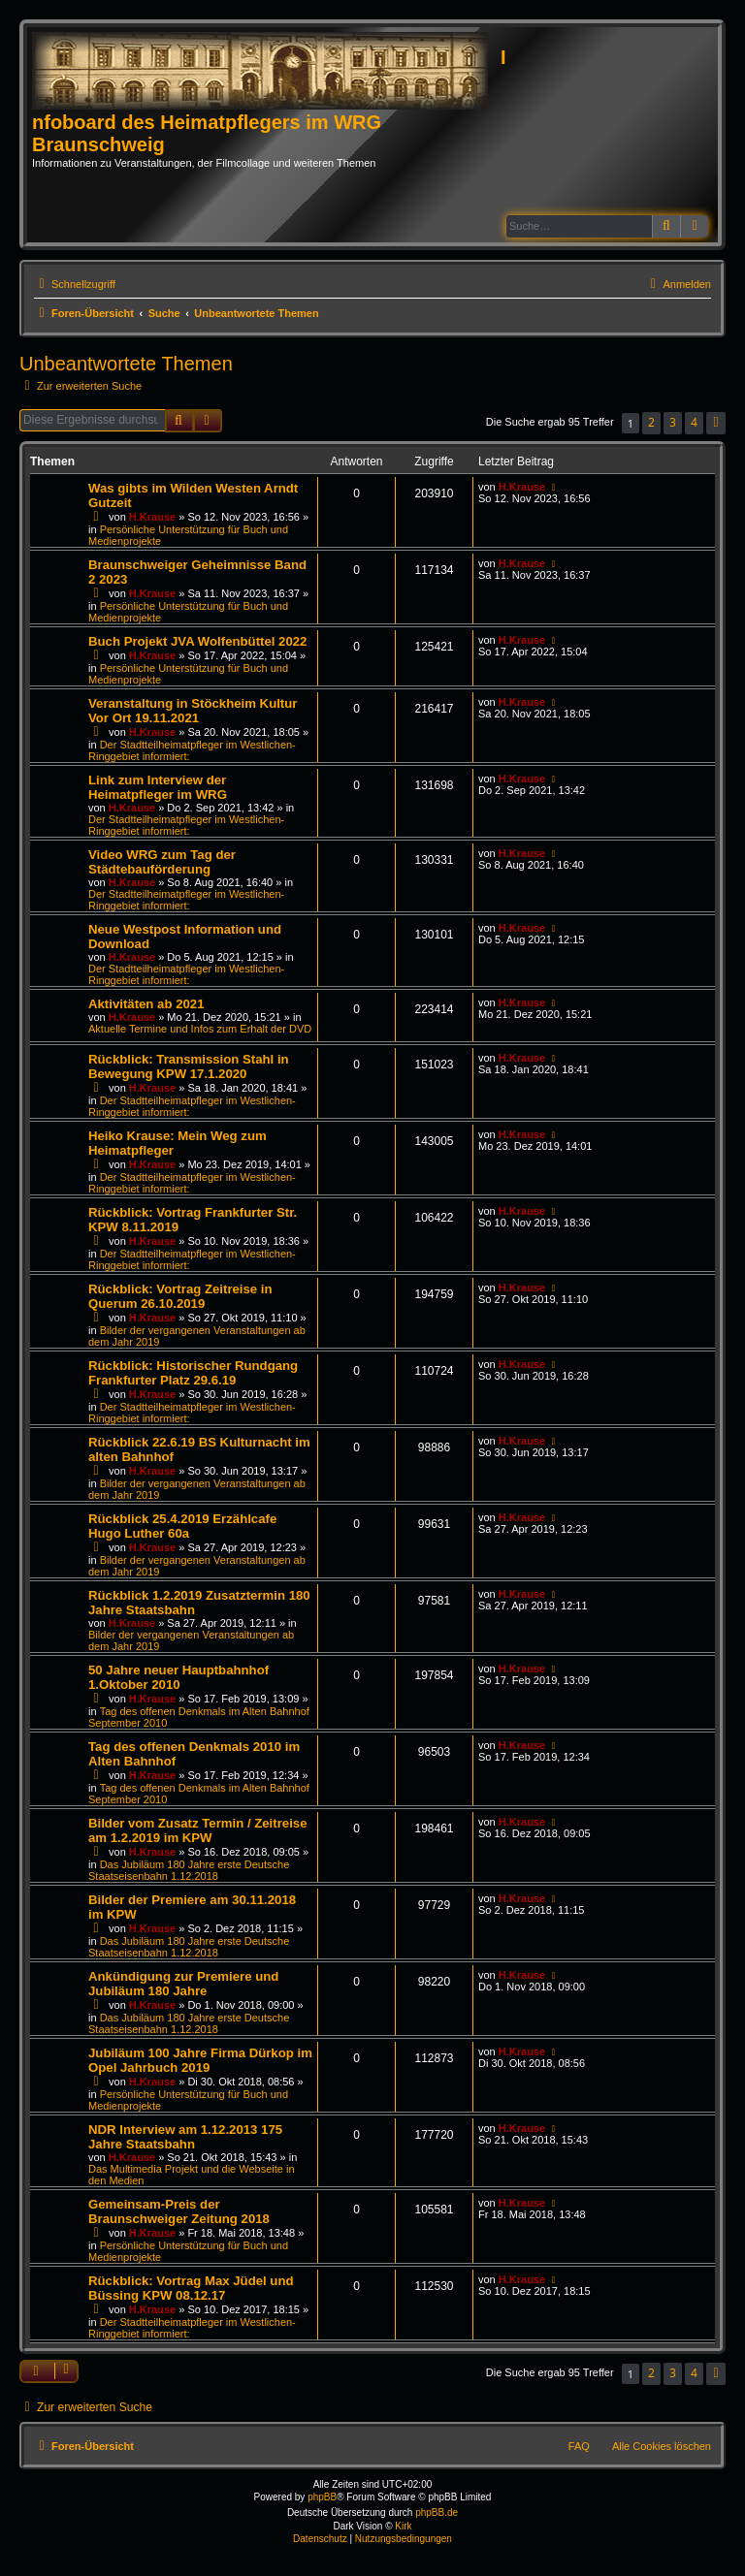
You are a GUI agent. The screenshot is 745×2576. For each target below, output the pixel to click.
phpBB (322, 2497)
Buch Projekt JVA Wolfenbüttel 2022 (197, 641)
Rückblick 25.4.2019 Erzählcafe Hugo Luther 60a (182, 1526)
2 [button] (651, 422)
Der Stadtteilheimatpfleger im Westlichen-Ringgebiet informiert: (186, 825)
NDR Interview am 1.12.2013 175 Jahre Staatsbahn (185, 2136)
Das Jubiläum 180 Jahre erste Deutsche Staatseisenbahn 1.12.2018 (188, 1870)
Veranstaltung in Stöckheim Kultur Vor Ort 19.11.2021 (192, 710)
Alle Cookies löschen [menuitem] (661, 2446)
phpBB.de (436, 2512)
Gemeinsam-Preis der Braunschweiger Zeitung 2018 (179, 2211)
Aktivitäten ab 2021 (146, 1004)
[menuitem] (678, 284)
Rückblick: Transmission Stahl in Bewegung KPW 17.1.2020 (188, 1066)
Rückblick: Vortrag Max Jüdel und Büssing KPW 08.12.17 (191, 2288)
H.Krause (152, 517)
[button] (716, 423)
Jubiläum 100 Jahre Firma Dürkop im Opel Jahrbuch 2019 (200, 2060)
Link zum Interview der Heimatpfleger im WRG (157, 787)
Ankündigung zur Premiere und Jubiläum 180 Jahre (183, 1983)
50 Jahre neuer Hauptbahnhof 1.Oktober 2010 (178, 1677)
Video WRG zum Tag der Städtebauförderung (162, 861)
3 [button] (672, 422)
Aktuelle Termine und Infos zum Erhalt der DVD (199, 1028)
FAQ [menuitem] (579, 2446)
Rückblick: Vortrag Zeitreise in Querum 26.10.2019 (180, 1296)
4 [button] (694, 422)
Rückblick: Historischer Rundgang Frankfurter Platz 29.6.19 (193, 1372)
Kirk (403, 2526)
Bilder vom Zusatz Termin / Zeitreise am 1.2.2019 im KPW (197, 1830)
